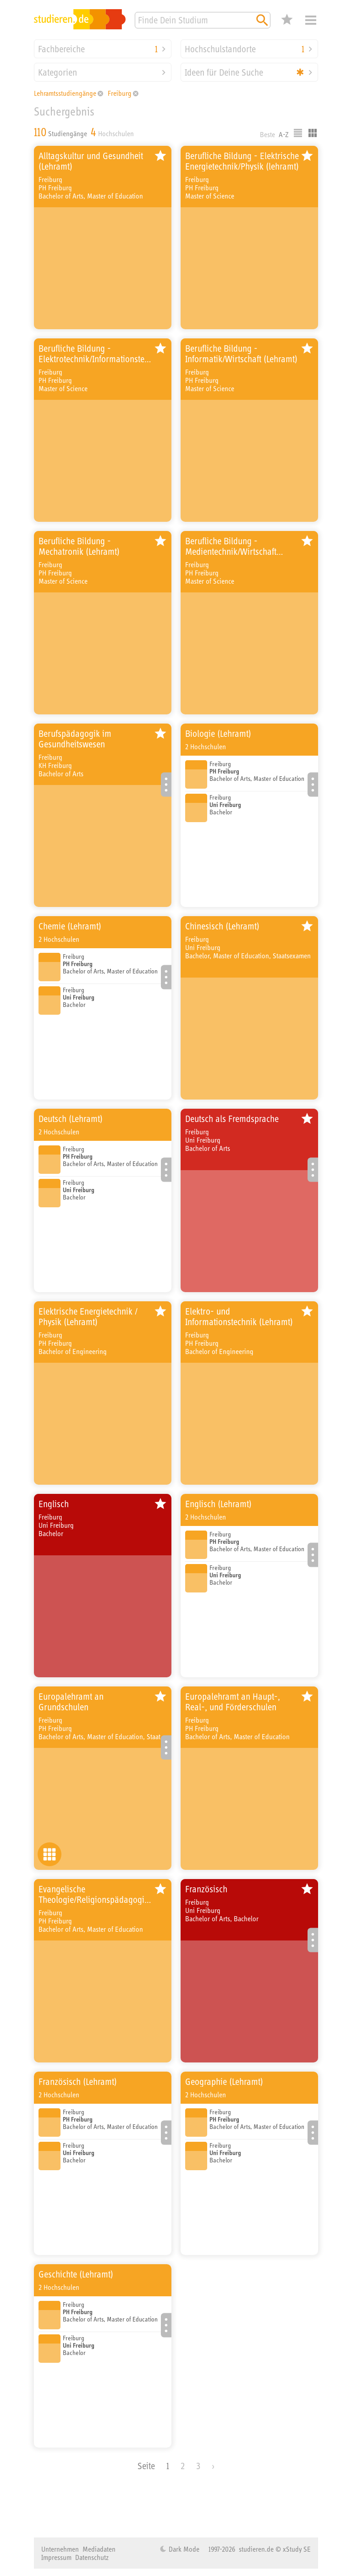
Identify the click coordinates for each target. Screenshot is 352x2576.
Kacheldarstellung (312, 132)
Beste (267, 134)
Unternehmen (60, 2549)
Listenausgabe (297, 132)
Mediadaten (99, 2549)
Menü (310, 20)
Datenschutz (92, 2557)
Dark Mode (183, 2549)
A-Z (284, 134)
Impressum (56, 2557)
